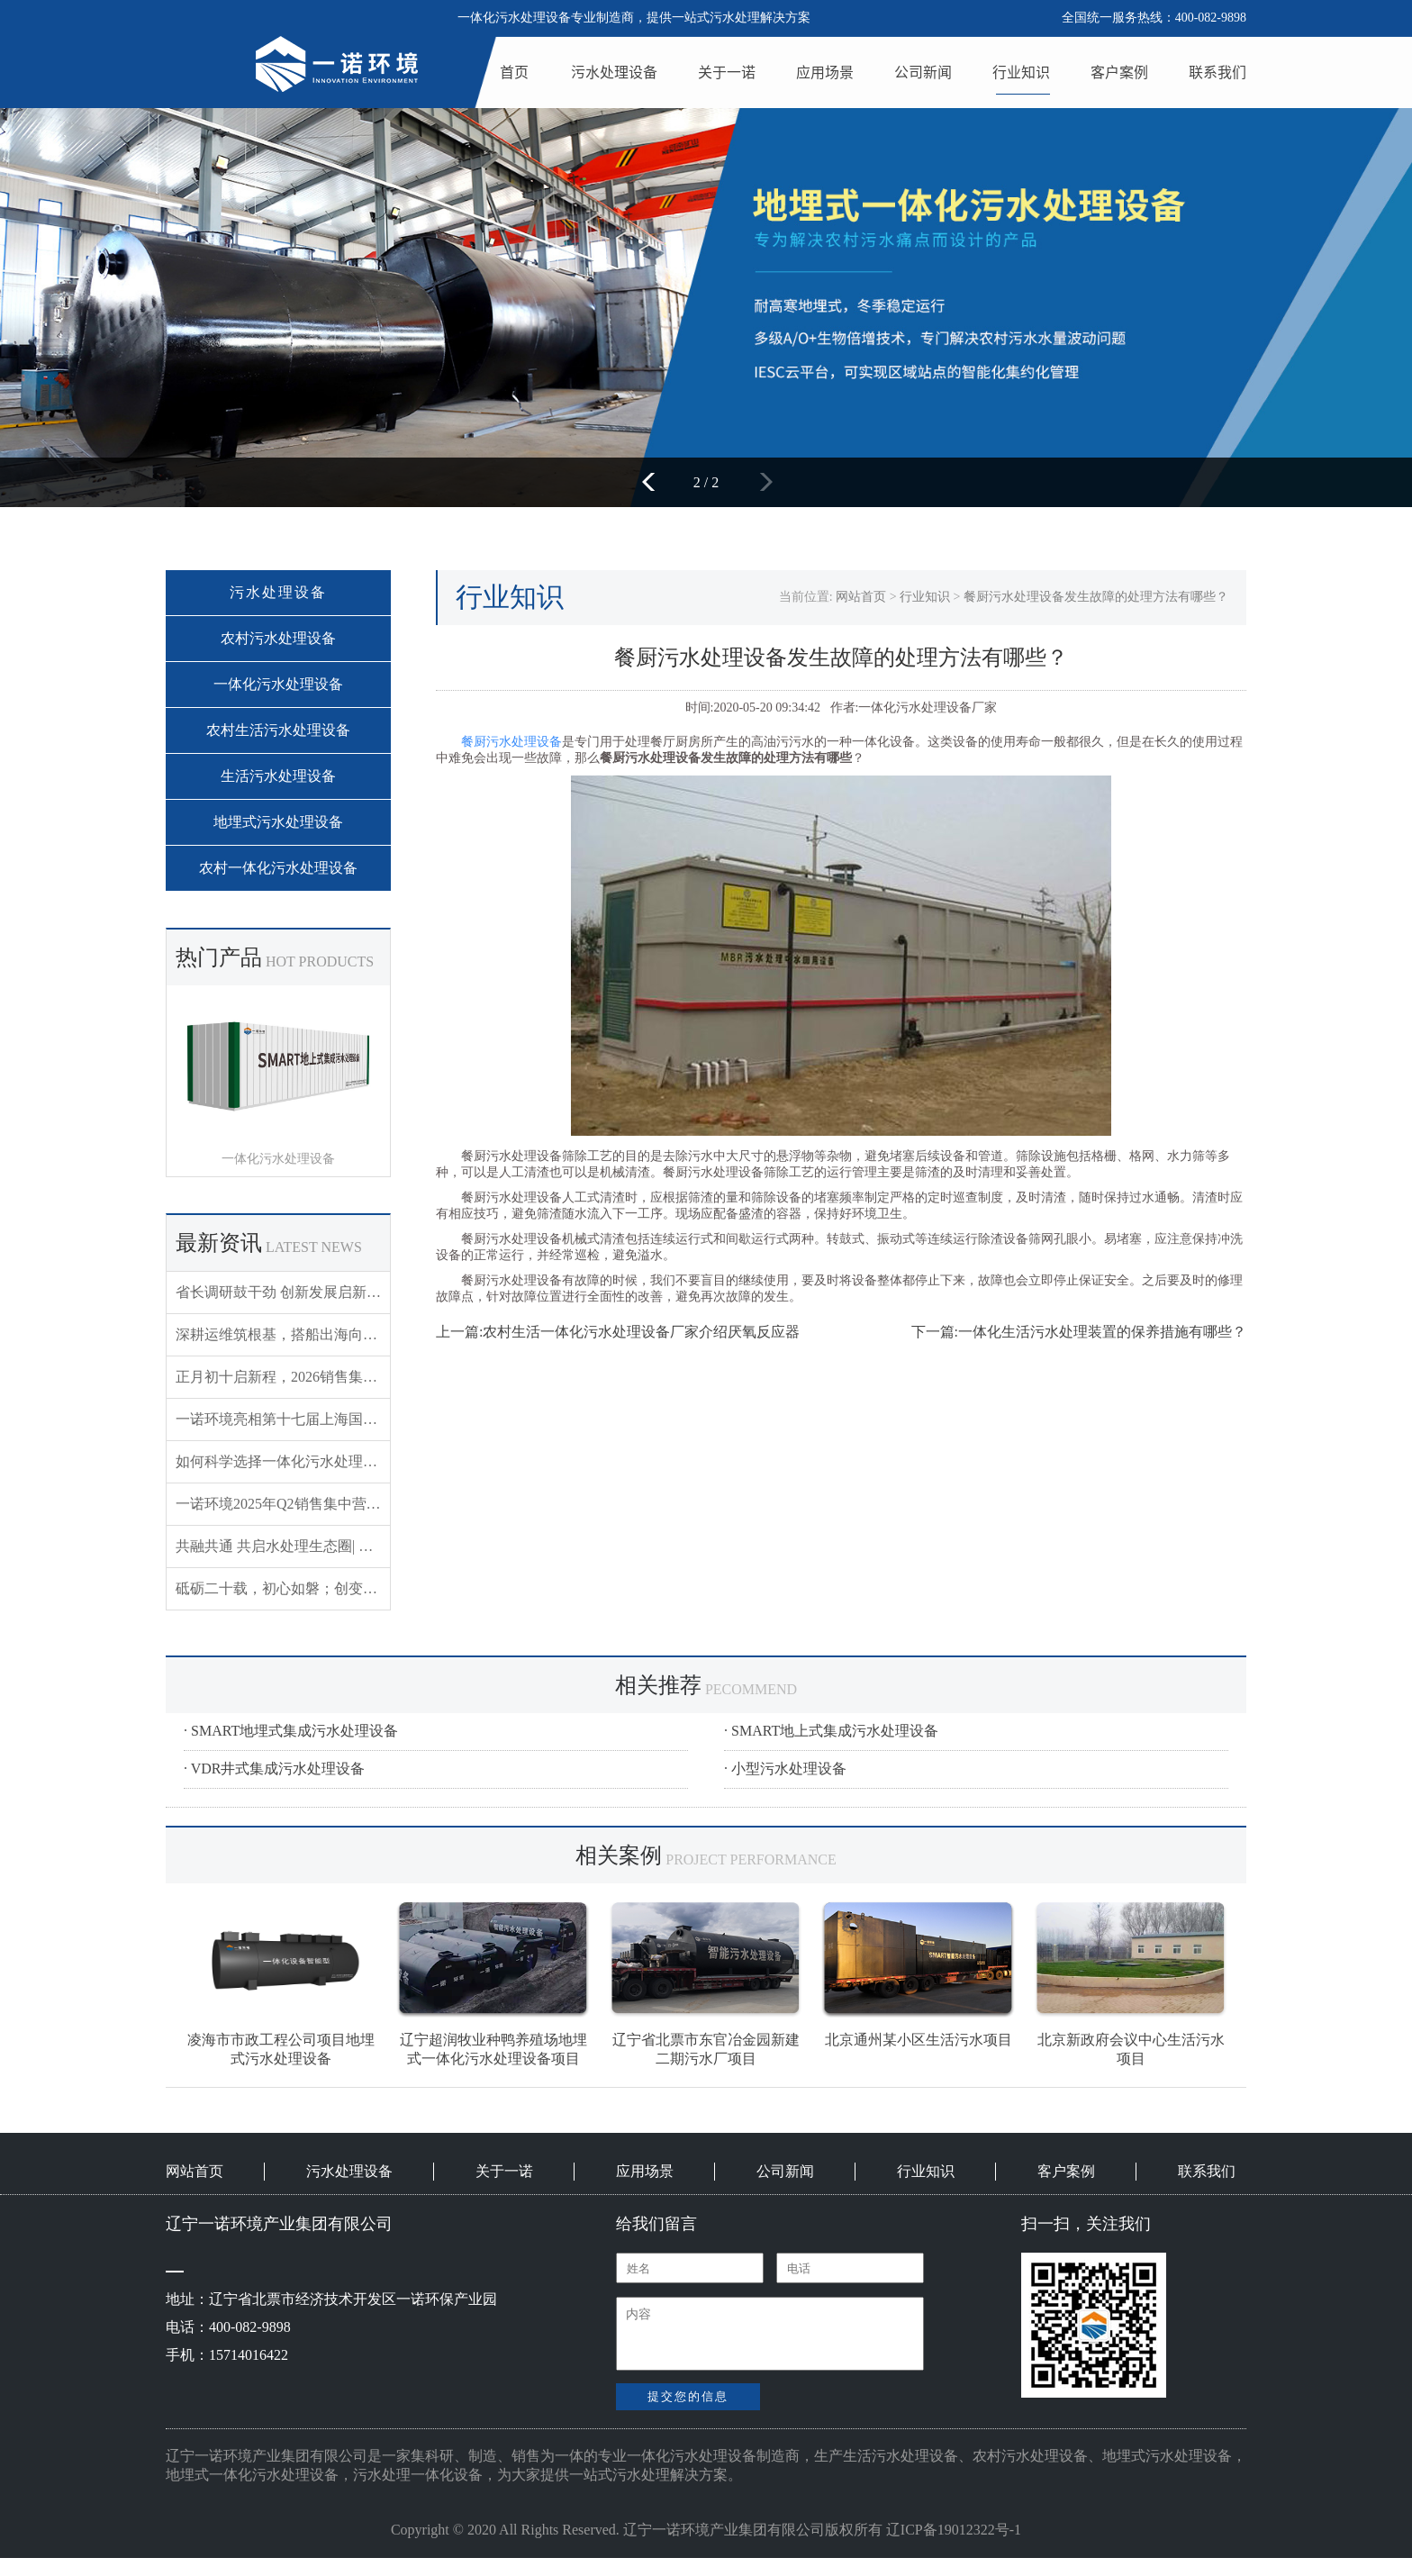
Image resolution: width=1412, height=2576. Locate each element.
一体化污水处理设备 (278, 684)
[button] (654, 482)
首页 (514, 72)
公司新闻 (923, 72)
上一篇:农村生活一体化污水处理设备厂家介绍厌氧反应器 (618, 1331)
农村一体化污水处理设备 (278, 867)
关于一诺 (727, 72)
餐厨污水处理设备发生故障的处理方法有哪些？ (1096, 596)
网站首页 (861, 596)
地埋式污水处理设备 (278, 822)
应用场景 (825, 72)
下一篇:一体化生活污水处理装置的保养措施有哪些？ (1078, 1331)
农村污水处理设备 (278, 638)
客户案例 (1119, 72)
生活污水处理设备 (278, 776)
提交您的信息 (688, 2396)
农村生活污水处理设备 (278, 730)
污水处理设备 (614, 72)
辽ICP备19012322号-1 (953, 2529)
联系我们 (1217, 72)
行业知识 (1021, 72)
